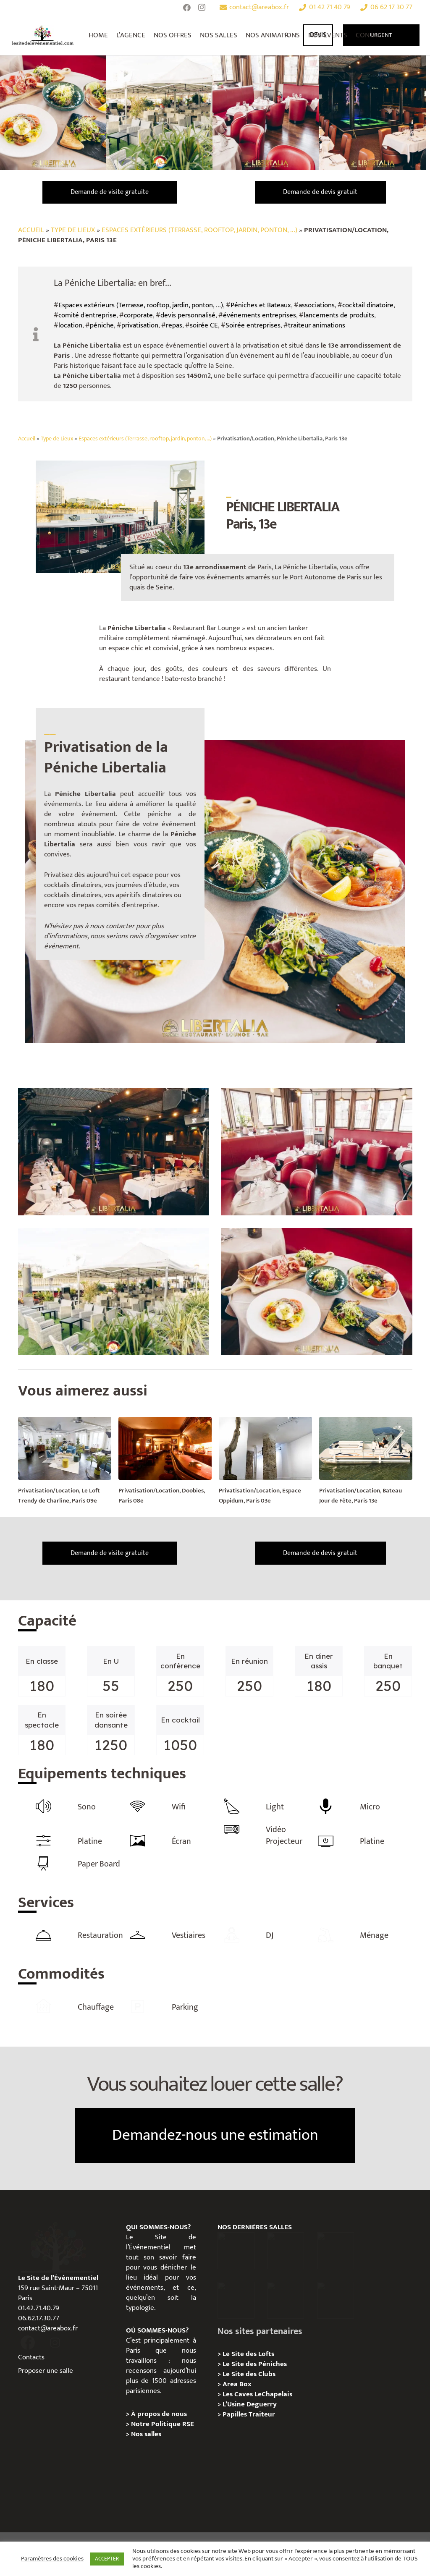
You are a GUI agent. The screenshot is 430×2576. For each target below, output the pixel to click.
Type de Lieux (73, 230)
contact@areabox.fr (48, 2327)
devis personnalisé (187, 315)
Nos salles (146, 2433)
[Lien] (43, 35)
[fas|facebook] (28, 2341)
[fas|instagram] (55, 2341)
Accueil (31, 230)
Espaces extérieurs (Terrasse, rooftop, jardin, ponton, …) (145, 439)
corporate (138, 315)
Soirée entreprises (253, 325)
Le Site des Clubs (249, 2373)
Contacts (31, 2356)
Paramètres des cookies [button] (52, 2559)
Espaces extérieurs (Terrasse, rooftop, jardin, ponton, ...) (199, 230)
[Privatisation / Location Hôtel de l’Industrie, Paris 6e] (236, 2249)
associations (317, 305)
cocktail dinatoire (367, 305)
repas (174, 325)
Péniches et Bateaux (261, 305)
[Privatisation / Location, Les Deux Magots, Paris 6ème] (285, 2249)
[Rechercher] (286, 35)
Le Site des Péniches (255, 2363)
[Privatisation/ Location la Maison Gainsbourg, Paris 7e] (285, 2298)
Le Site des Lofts (248, 2353)
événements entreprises (259, 315)
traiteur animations (316, 325)
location (70, 325)
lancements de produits (339, 315)
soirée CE (204, 325)
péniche (102, 325)
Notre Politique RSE (162, 2423)
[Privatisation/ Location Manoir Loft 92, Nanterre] (236, 2298)
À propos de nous (159, 2413)
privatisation (139, 325)
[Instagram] (202, 7)
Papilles (236, 2413)
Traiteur (262, 2413)
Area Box (237, 2383)
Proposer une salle (45, 2369)
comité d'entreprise (87, 315)
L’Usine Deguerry (250, 2403)
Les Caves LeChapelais (257, 2393)
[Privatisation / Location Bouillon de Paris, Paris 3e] (335, 2298)
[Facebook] (186, 7)
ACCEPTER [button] (107, 2558)
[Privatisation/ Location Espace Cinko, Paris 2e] (335, 2249)
